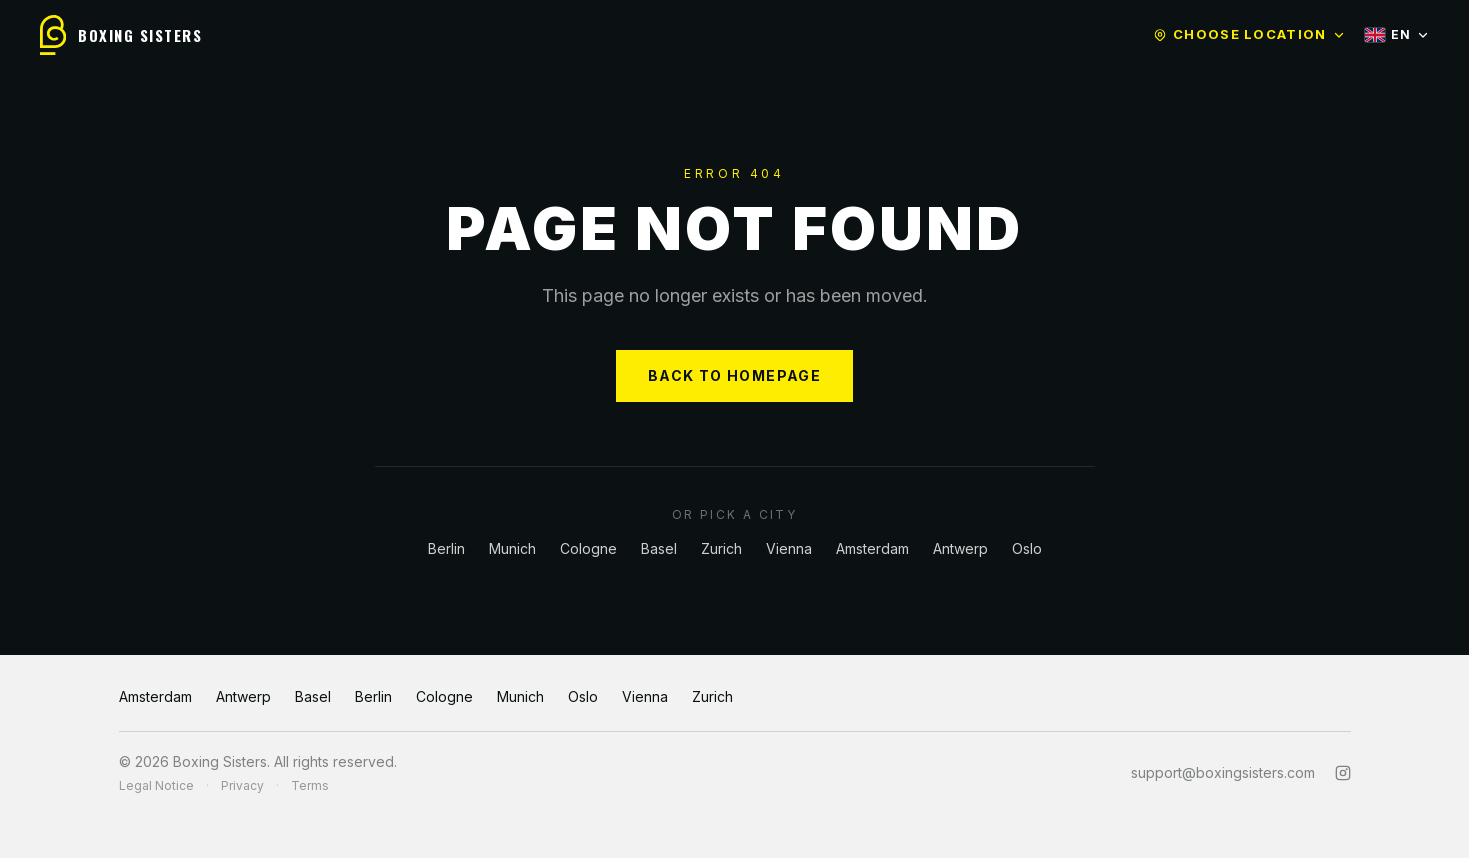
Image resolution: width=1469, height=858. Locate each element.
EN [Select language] (1397, 34)
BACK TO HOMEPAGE (734, 375)
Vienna (789, 548)
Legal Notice (156, 785)
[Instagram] (1343, 773)
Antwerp (960, 548)
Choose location (1249, 34)
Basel (659, 548)
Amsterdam (872, 548)
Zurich (721, 548)
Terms (310, 785)
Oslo (1027, 548)
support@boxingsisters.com (1223, 772)
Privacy (242, 785)
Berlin (446, 548)
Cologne (588, 548)
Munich (512, 548)
